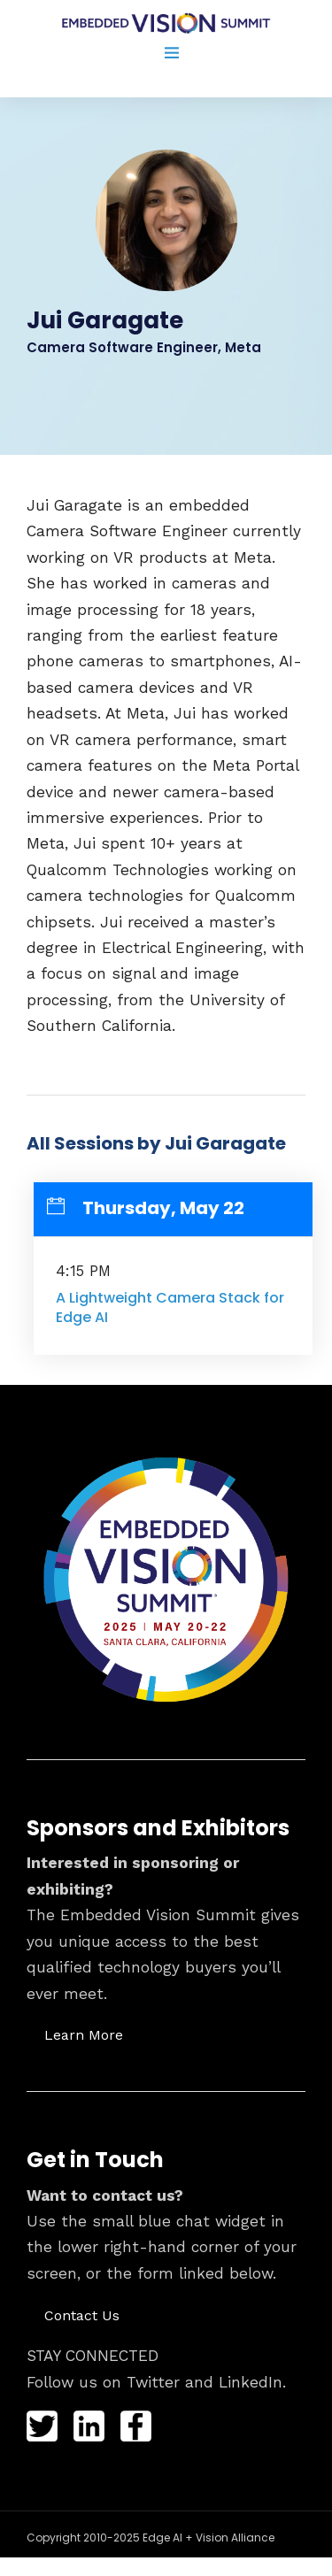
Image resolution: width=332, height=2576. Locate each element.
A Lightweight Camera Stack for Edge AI (170, 1307)
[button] (84, 2034)
